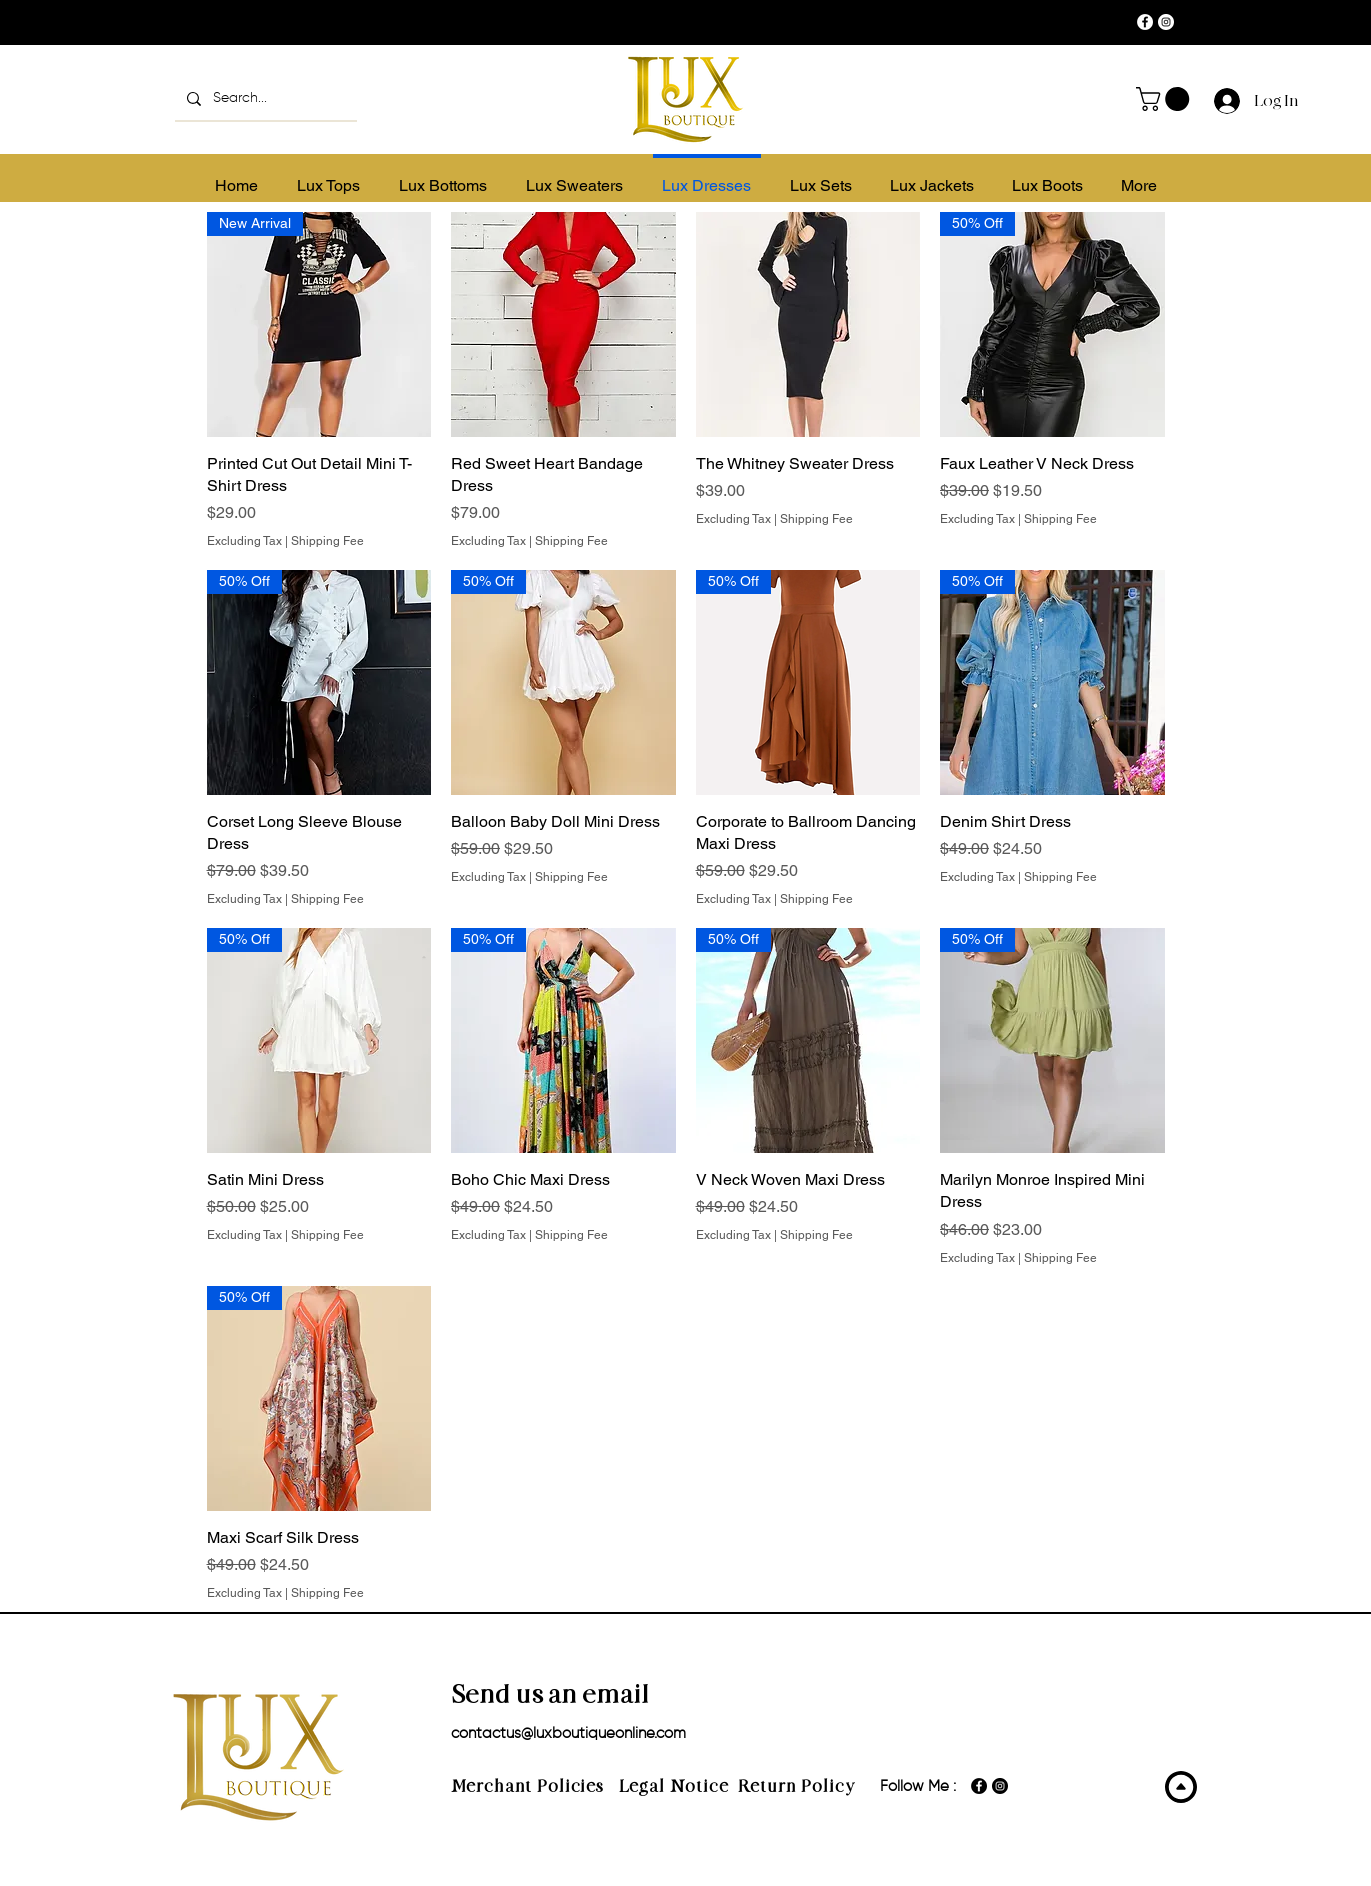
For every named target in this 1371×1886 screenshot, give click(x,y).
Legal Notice (674, 1786)
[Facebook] (1145, 22)
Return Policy (796, 1786)
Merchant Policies (535, 1786)
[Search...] (264, 98)
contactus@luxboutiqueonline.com (568, 1733)
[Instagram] (1166, 22)
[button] (1165, 99)
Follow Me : (918, 1786)
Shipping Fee (327, 541)
